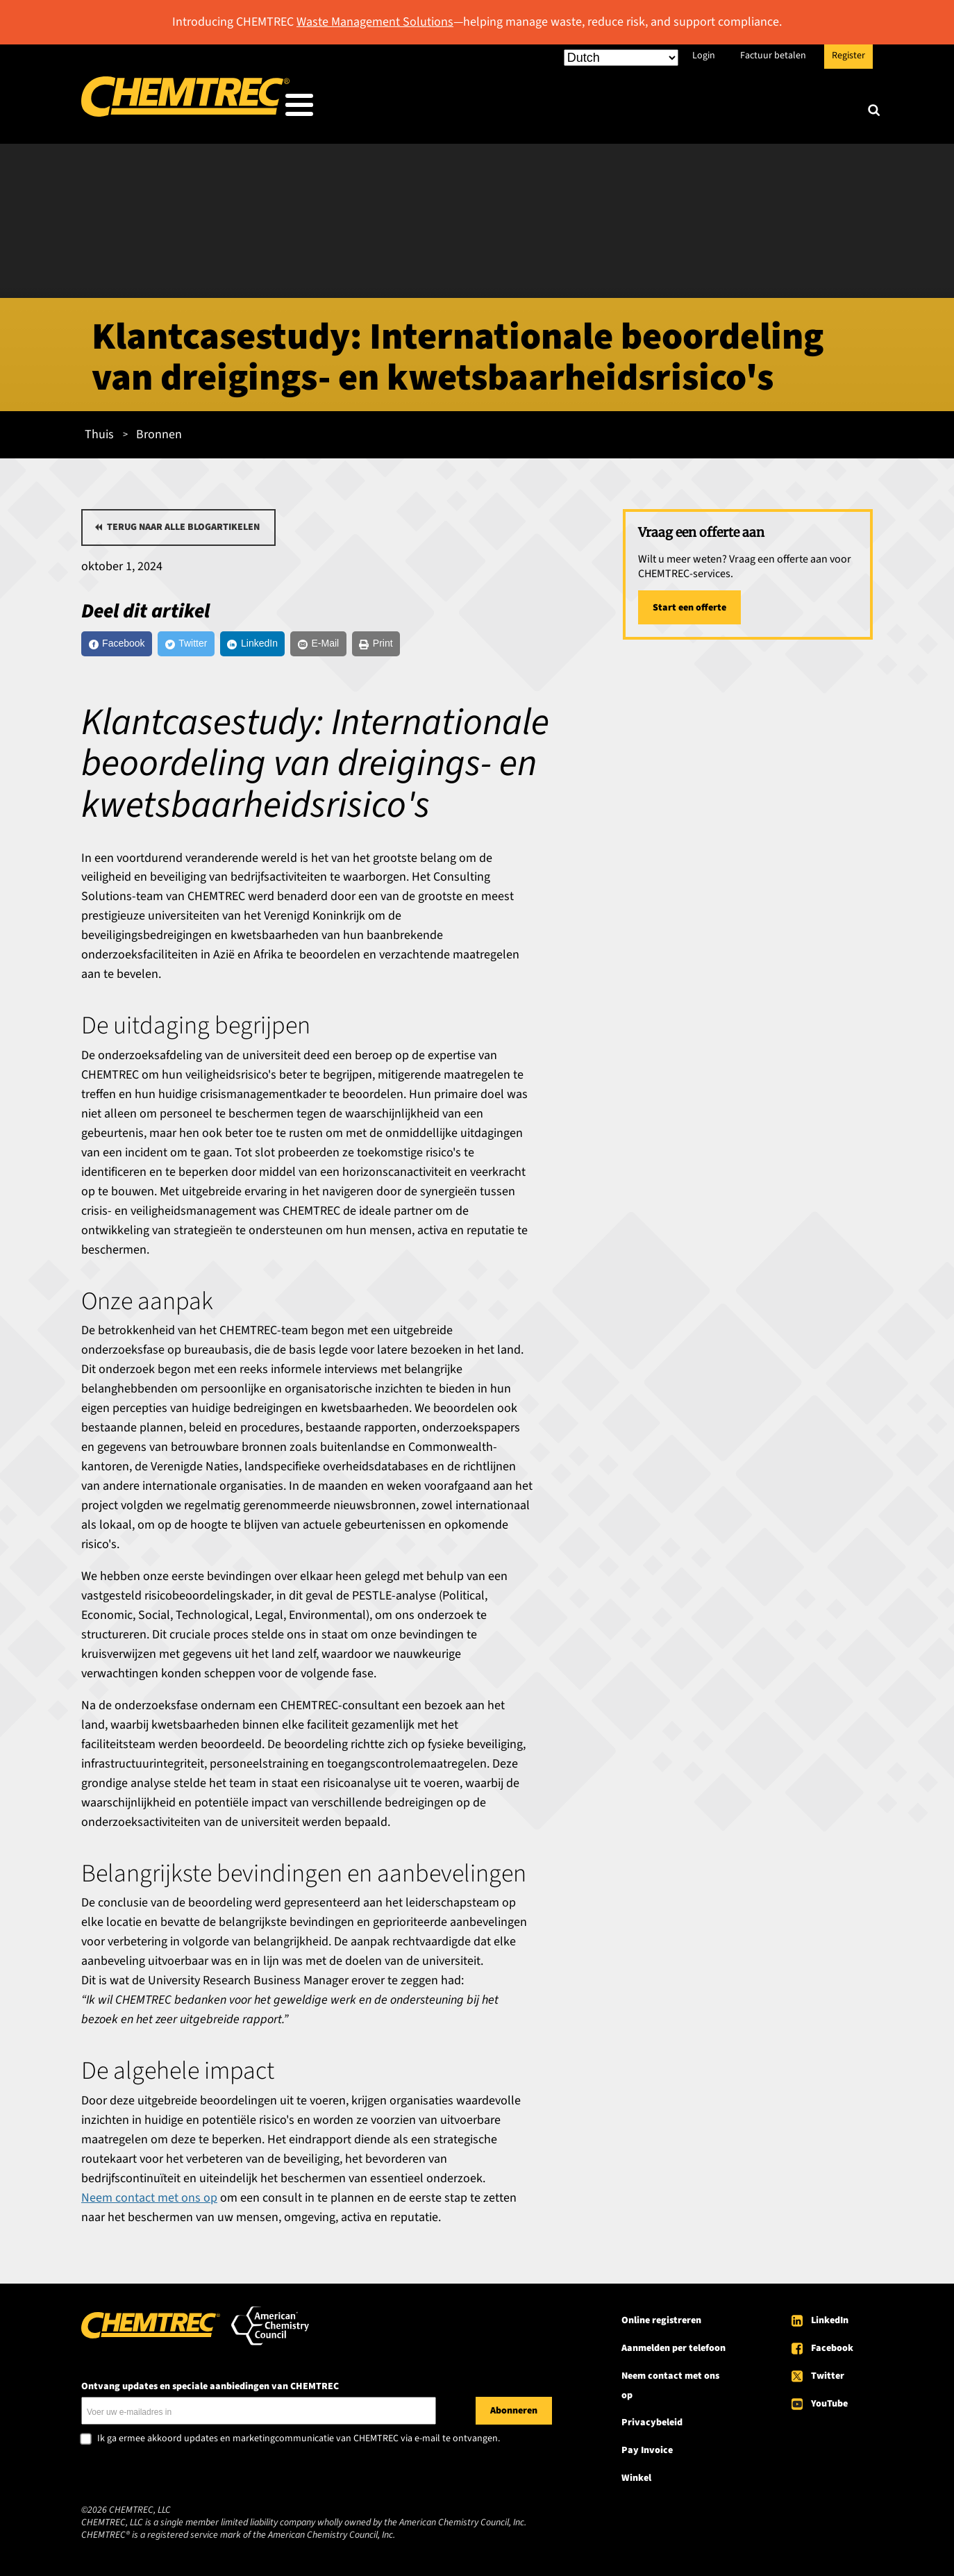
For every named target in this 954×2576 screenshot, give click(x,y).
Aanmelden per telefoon (673, 2351)
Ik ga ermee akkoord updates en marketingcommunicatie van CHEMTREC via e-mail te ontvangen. (298, 2442)
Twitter (827, 2379)
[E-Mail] (381, 643)
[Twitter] (214, 643)
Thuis (99, 430)
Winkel (636, 2481)
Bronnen (685, 108)
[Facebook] (126, 643)
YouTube (829, 2406)
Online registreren (661, 2323)
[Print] (454, 643)
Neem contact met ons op (149, 2200)
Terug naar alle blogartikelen (183, 523)
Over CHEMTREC (792, 108)
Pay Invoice (647, 2454)
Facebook (832, 2351)
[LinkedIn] (298, 643)
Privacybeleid (652, 2426)
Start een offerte (689, 603)
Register (848, 56)
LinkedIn (829, 2323)
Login (703, 56)
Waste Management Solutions (374, 22)
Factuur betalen (773, 56)
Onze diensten (583, 108)
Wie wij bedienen (459, 108)
